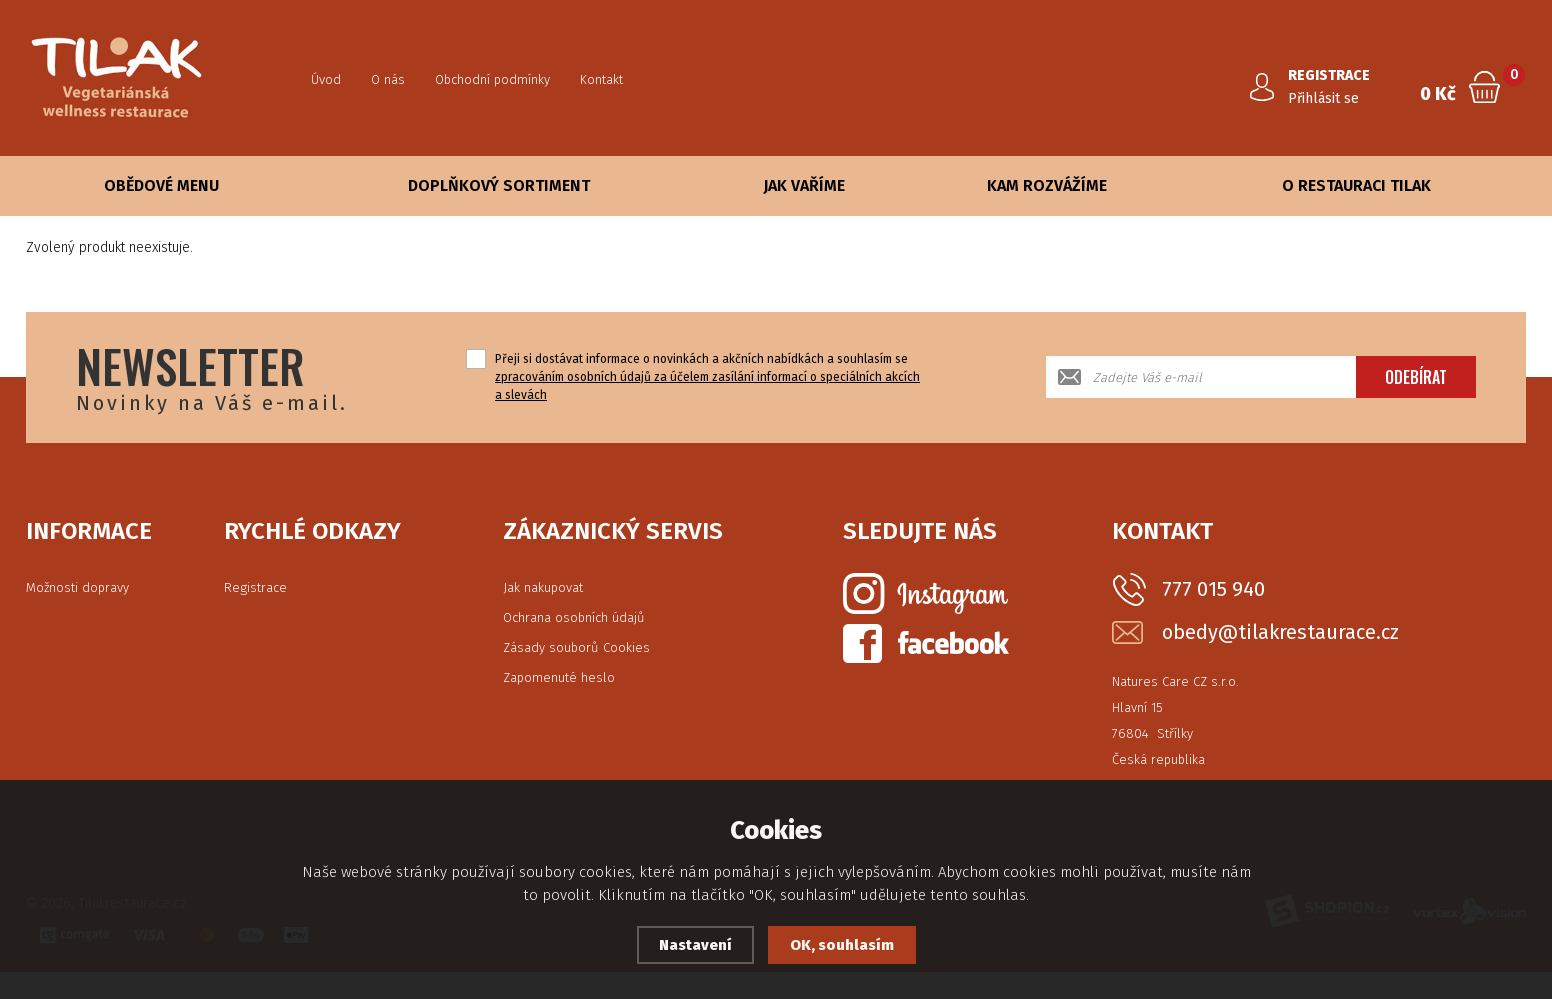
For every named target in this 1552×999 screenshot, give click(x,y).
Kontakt (601, 79)
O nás (388, 79)
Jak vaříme (804, 185)
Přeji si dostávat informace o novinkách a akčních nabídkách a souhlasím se (707, 377)
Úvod (326, 79)
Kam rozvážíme (1047, 185)
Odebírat (1416, 377)
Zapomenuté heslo (559, 677)
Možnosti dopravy (77, 587)
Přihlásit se (1323, 98)
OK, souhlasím (842, 945)
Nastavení (695, 945)
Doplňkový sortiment (499, 185)
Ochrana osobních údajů (574, 617)
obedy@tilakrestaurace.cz (1280, 632)
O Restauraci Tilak (1356, 185)
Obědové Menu (161, 185)
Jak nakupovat (543, 587)
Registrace (255, 587)
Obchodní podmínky (492, 79)
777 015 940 (1213, 589)
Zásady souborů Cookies (576, 647)
